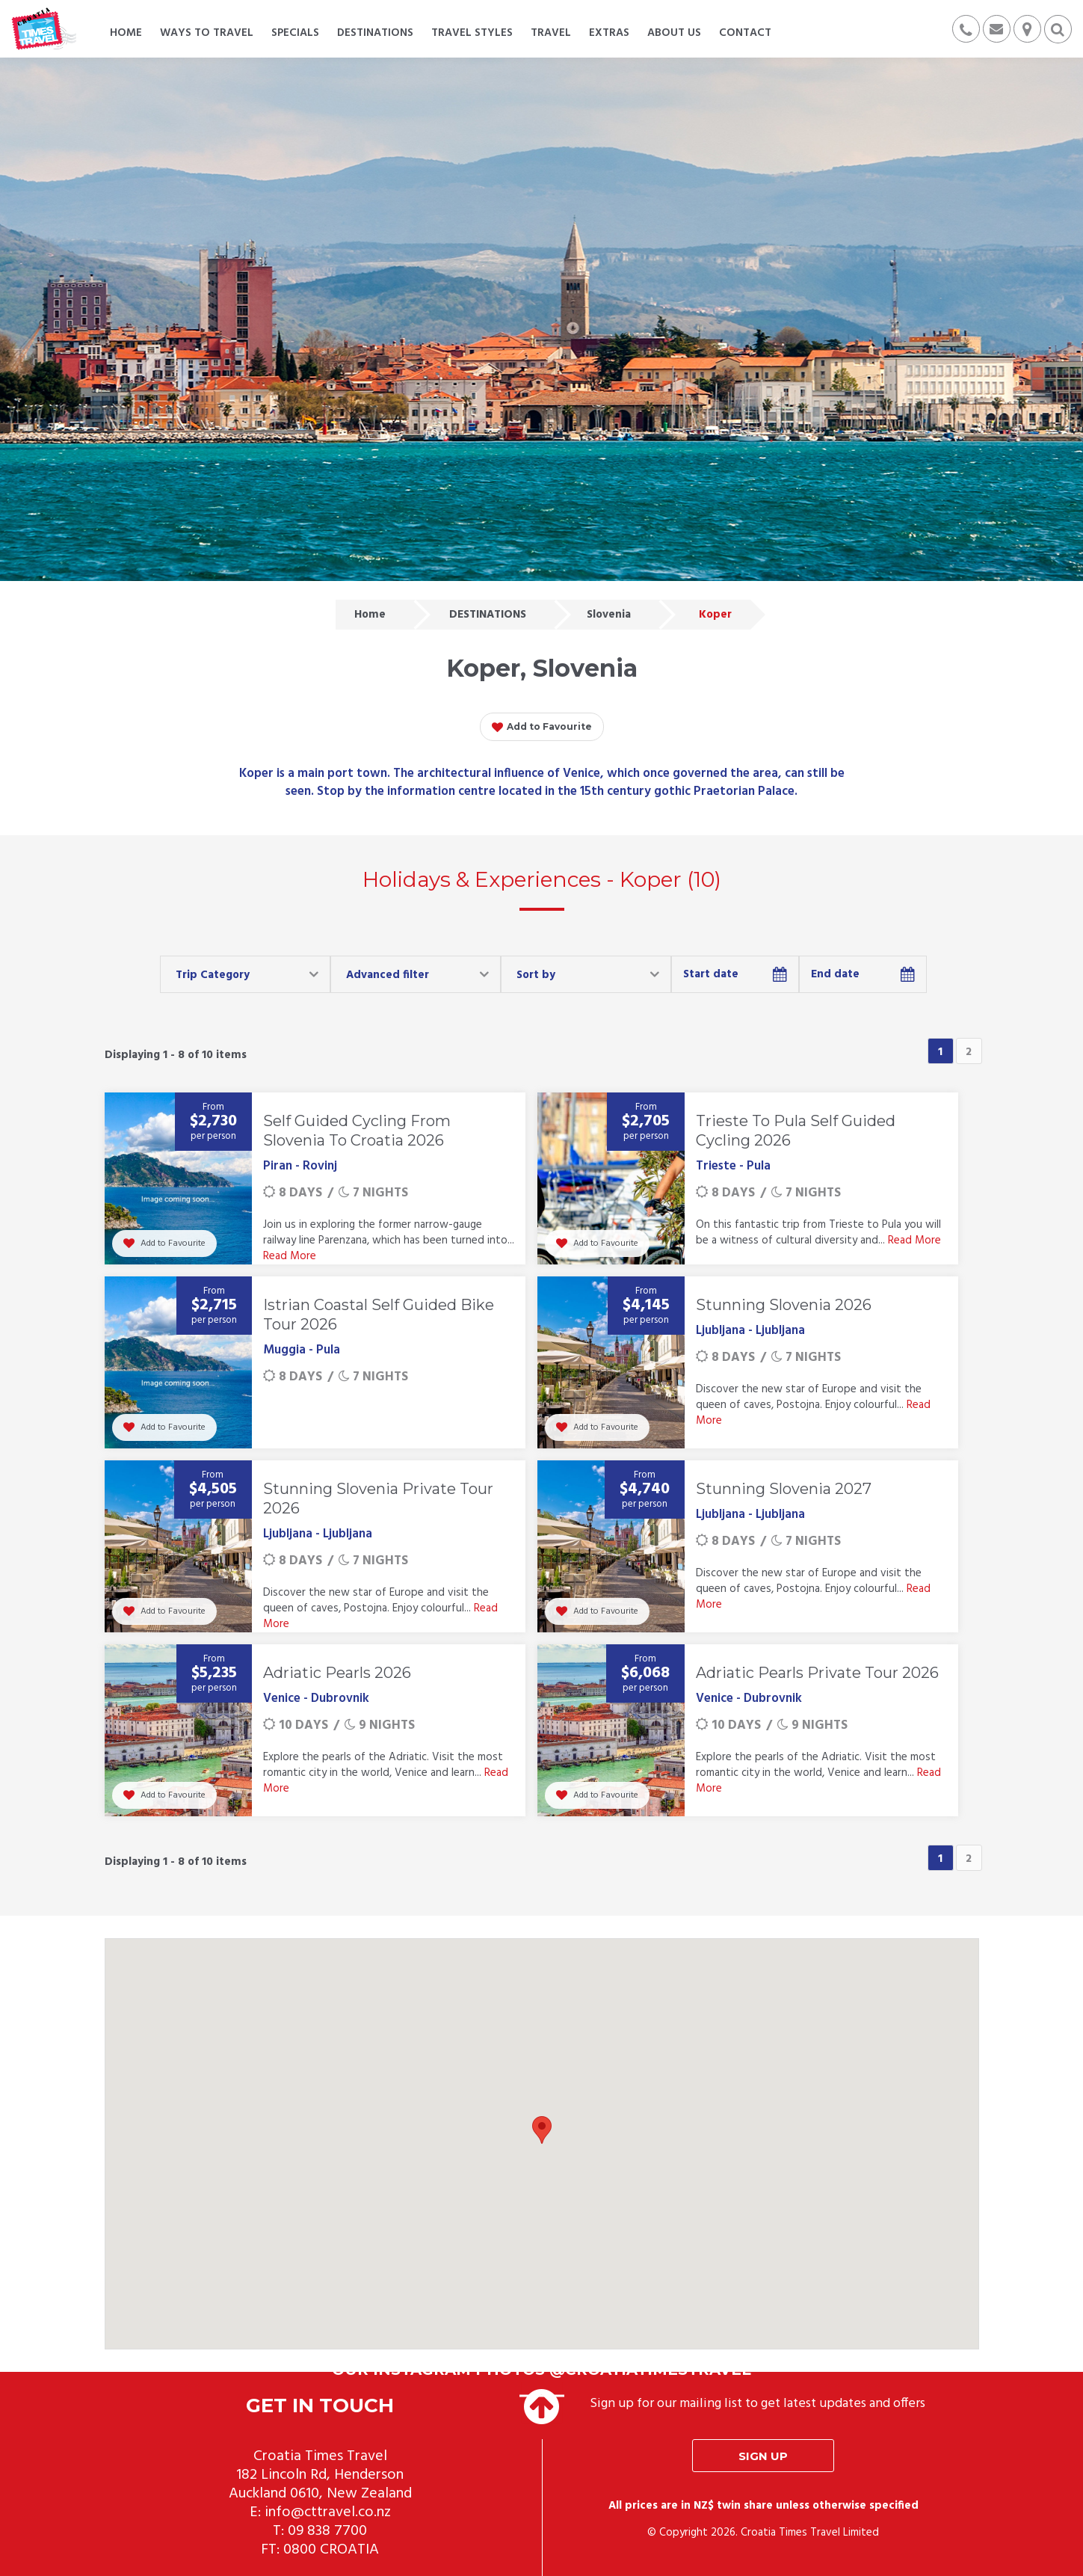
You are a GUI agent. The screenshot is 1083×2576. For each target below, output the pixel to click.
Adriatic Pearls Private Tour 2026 (817, 1673)
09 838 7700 (327, 2531)
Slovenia (609, 615)
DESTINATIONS (487, 615)
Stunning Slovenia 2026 (783, 1305)
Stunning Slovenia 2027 (783, 1489)
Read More (289, 1256)
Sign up (763, 2456)
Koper (715, 615)
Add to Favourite (542, 727)
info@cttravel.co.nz (328, 2512)
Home (370, 615)
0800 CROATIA (331, 2550)
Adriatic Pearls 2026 (337, 1673)
